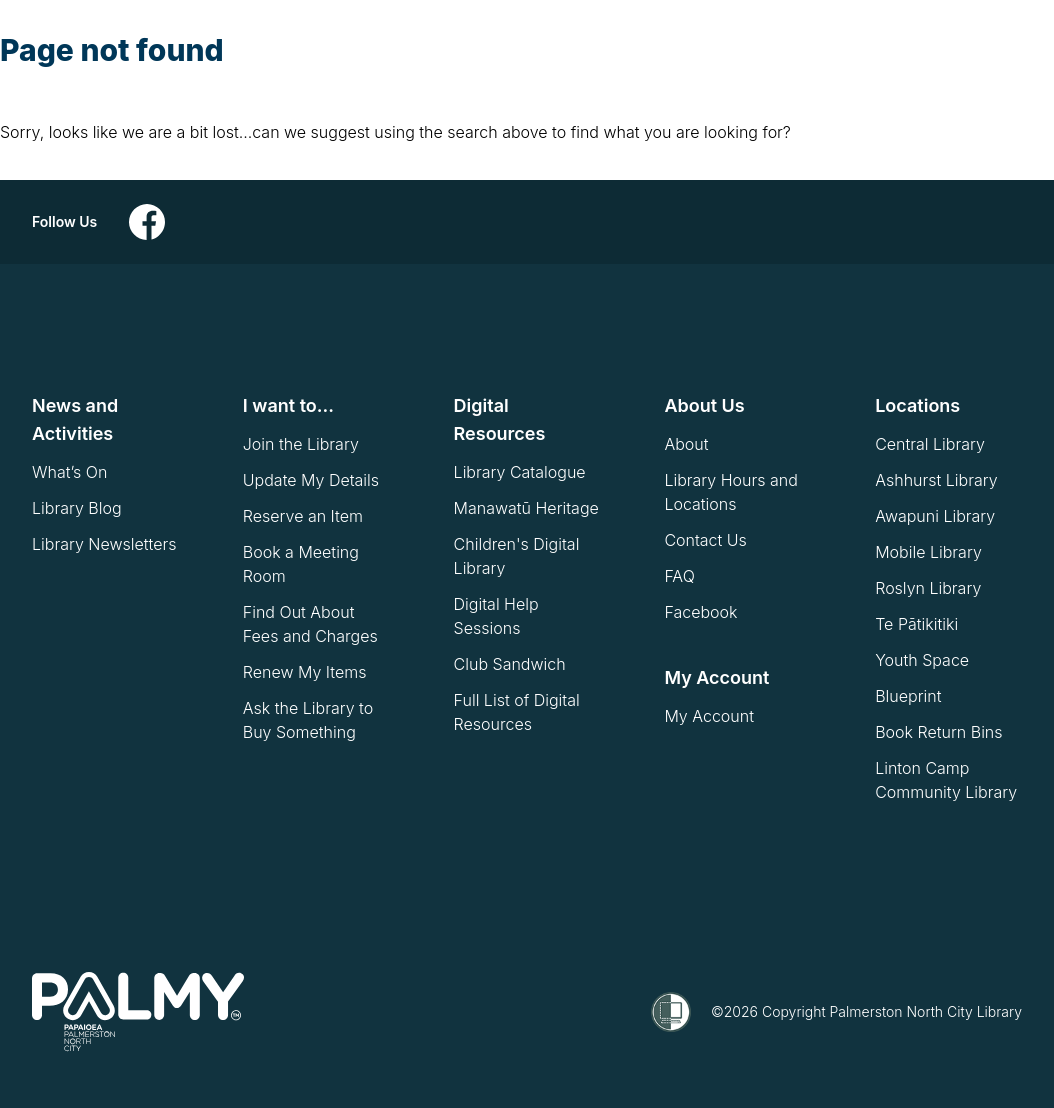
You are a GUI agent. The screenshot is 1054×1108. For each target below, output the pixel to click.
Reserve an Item (303, 516)
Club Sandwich (510, 664)
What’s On (69, 472)
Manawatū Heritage (526, 508)
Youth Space (922, 660)
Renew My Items (305, 672)
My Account (709, 716)
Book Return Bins (938, 732)
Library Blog (77, 508)
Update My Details (311, 480)
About (686, 444)
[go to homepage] (138, 1012)
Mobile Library (928, 552)
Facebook (700, 612)
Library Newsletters (104, 544)
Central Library (930, 444)
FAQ (679, 576)
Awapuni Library (935, 516)
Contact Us (705, 540)
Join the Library (301, 444)
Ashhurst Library (936, 480)
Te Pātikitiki (916, 624)
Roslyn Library (928, 588)
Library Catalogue (520, 472)
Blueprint (908, 696)
